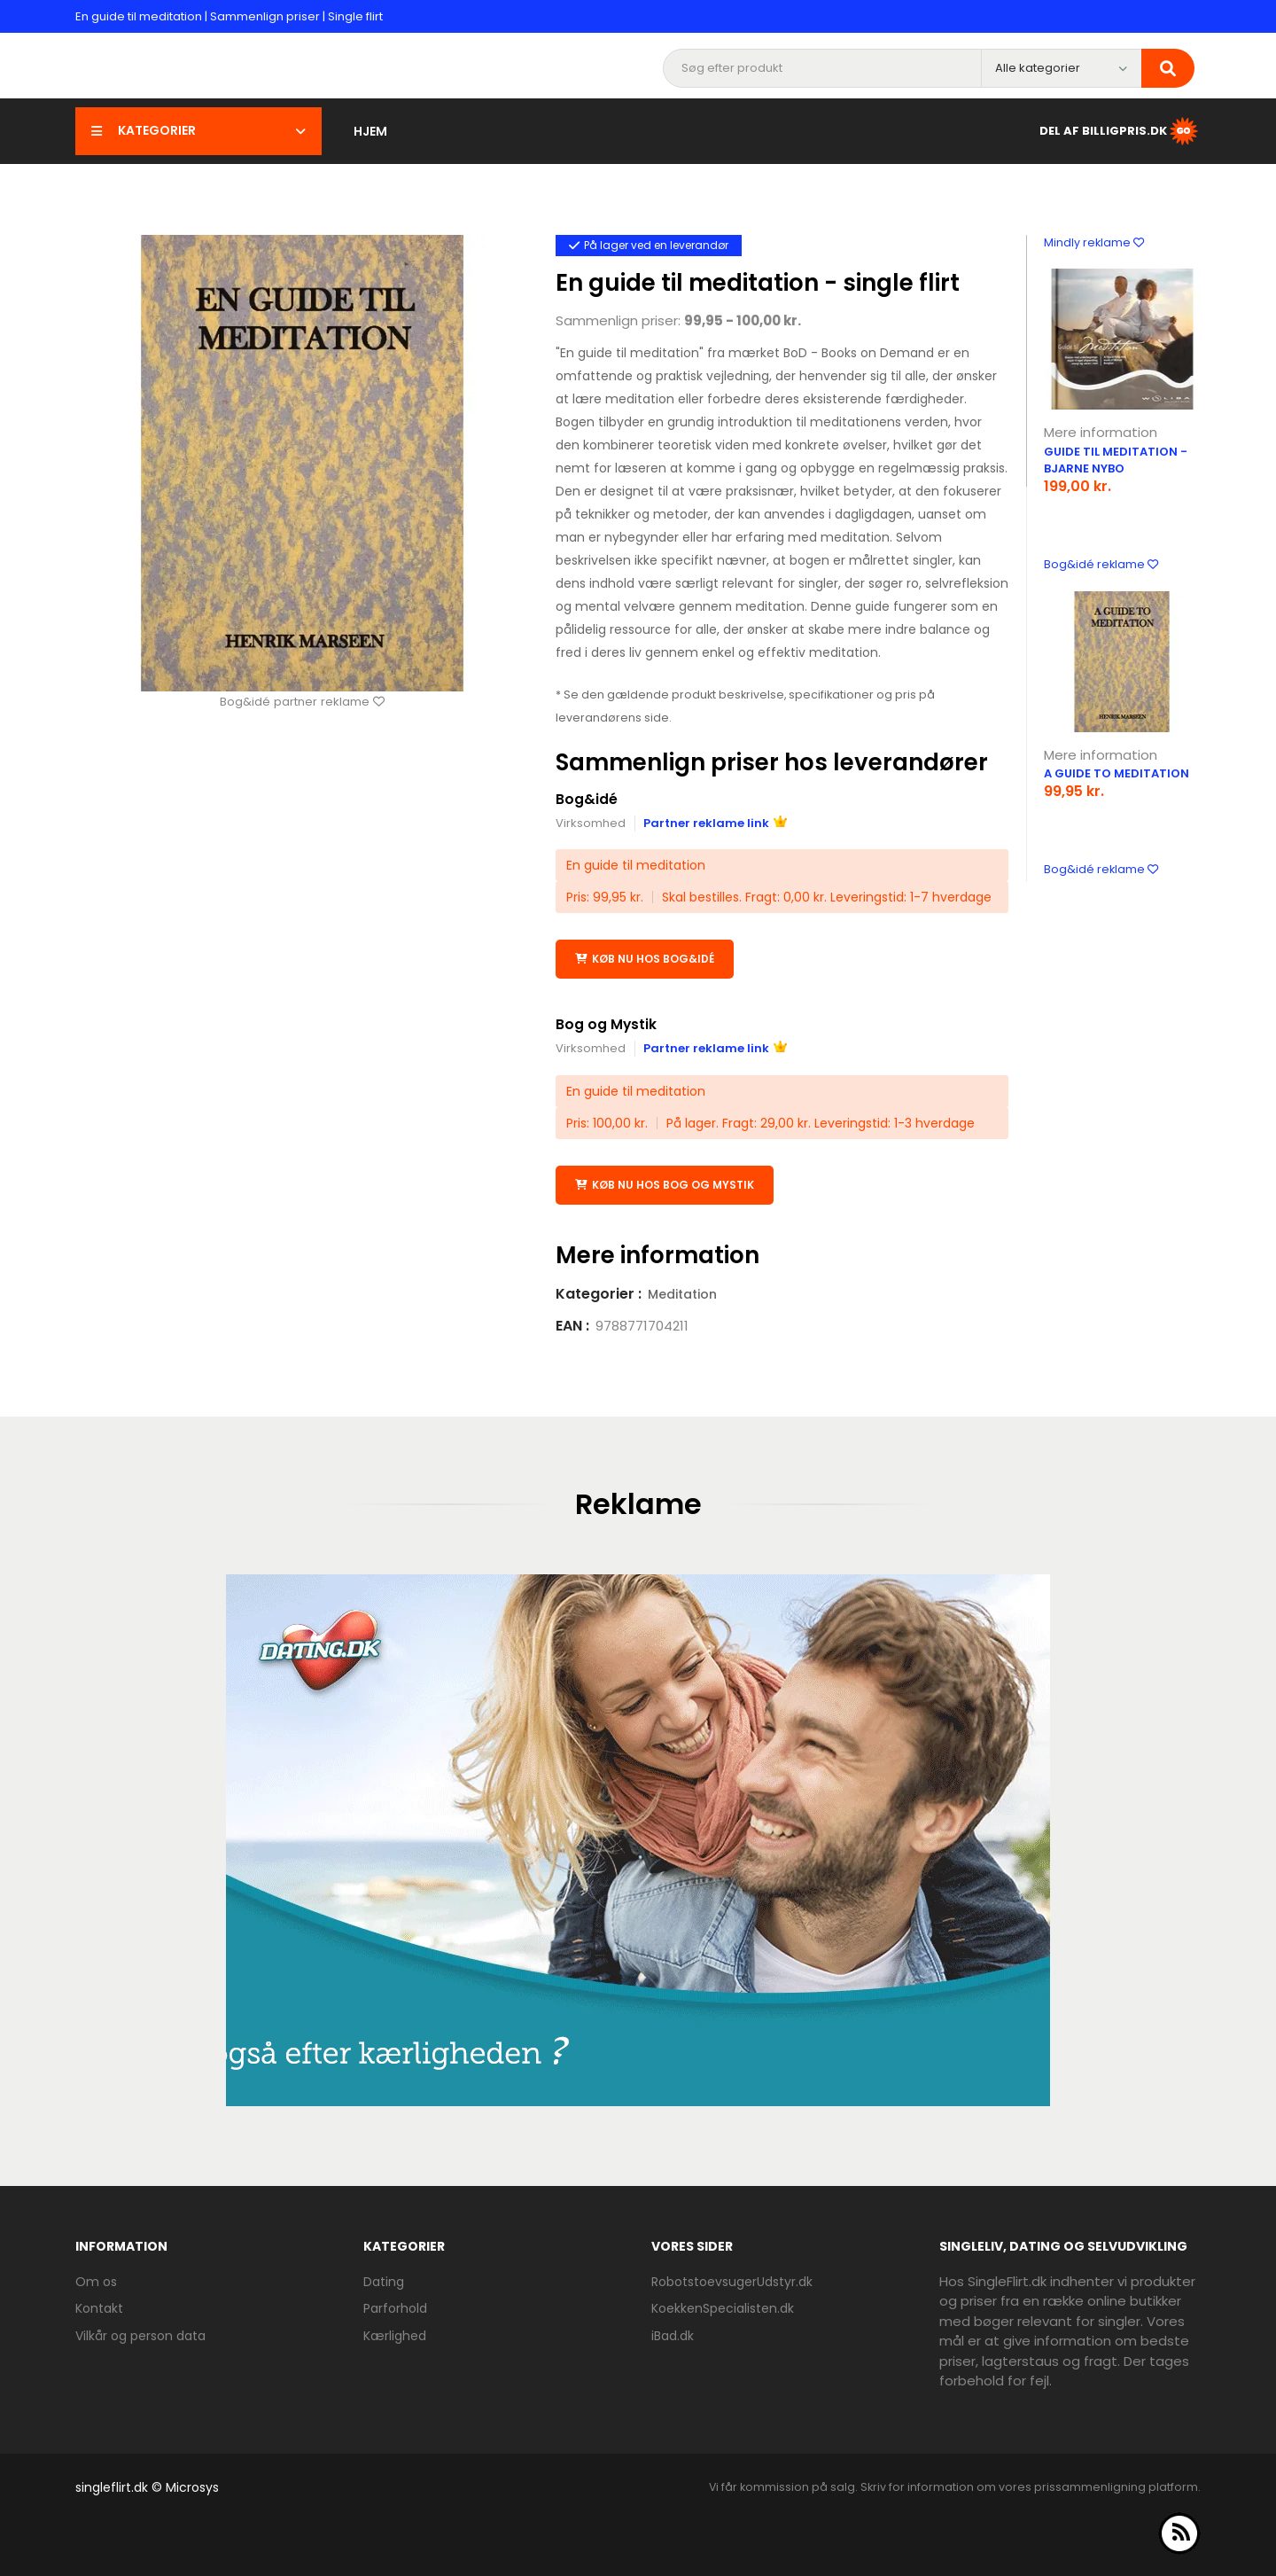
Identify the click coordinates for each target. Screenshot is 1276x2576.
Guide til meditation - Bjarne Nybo (1115, 460)
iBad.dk (672, 2335)
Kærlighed (394, 2335)
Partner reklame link (715, 823)
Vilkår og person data (140, 2335)
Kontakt (99, 2308)
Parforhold (395, 2308)
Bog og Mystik (606, 1024)
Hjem (370, 131)
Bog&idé (587, 799)
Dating (383, 2281)
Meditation (682, 1293)
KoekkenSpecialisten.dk (722, 2308)
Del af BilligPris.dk (1120, 131)
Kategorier (198, 130)
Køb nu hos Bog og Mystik (664, 1183)
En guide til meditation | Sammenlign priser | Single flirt (229, 16)
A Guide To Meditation (1116, 773)
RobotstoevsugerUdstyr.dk (732, 2281)
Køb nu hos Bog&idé (644, 958)
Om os (96, 2281)
